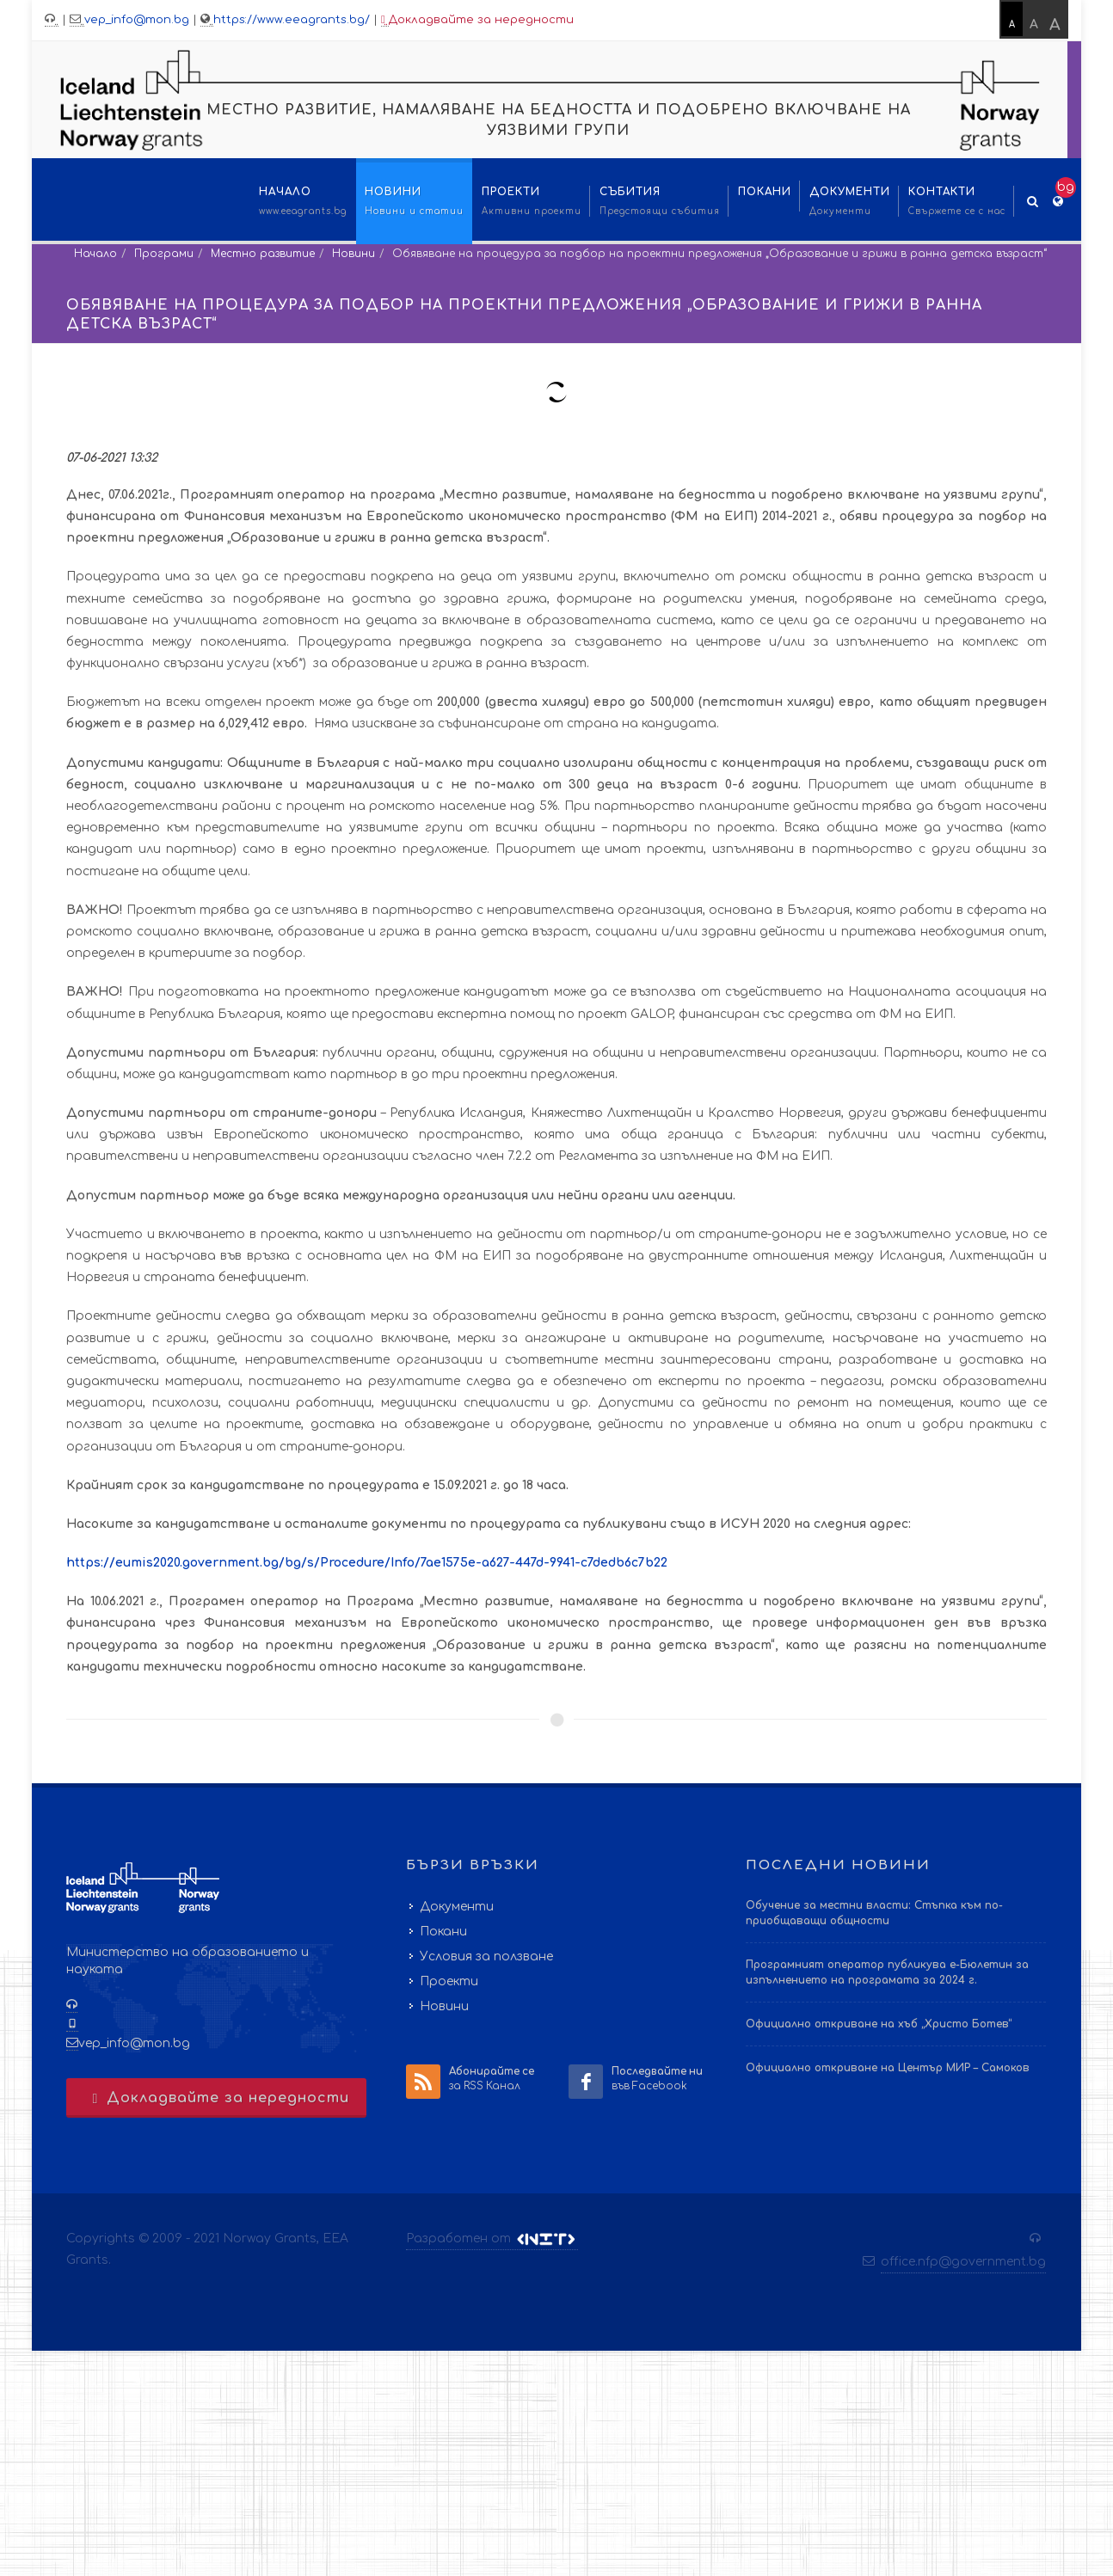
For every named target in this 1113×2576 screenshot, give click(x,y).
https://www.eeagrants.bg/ (291, 20)
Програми (164, 254)
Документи (457, 1906)
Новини (353, 254)
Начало (95, 254)
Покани (443, 1931)
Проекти (449, 1981)
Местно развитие (263, 254)
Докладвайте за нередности (477, 20)
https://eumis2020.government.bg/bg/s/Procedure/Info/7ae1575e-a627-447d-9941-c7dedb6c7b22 (366, 1562)
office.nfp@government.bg (963, 2261)
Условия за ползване (486, 1956)
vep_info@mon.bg (136, 20)
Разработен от (492, 2239)
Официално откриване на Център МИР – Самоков (888, 2068)
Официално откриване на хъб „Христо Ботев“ (879, 2024)
